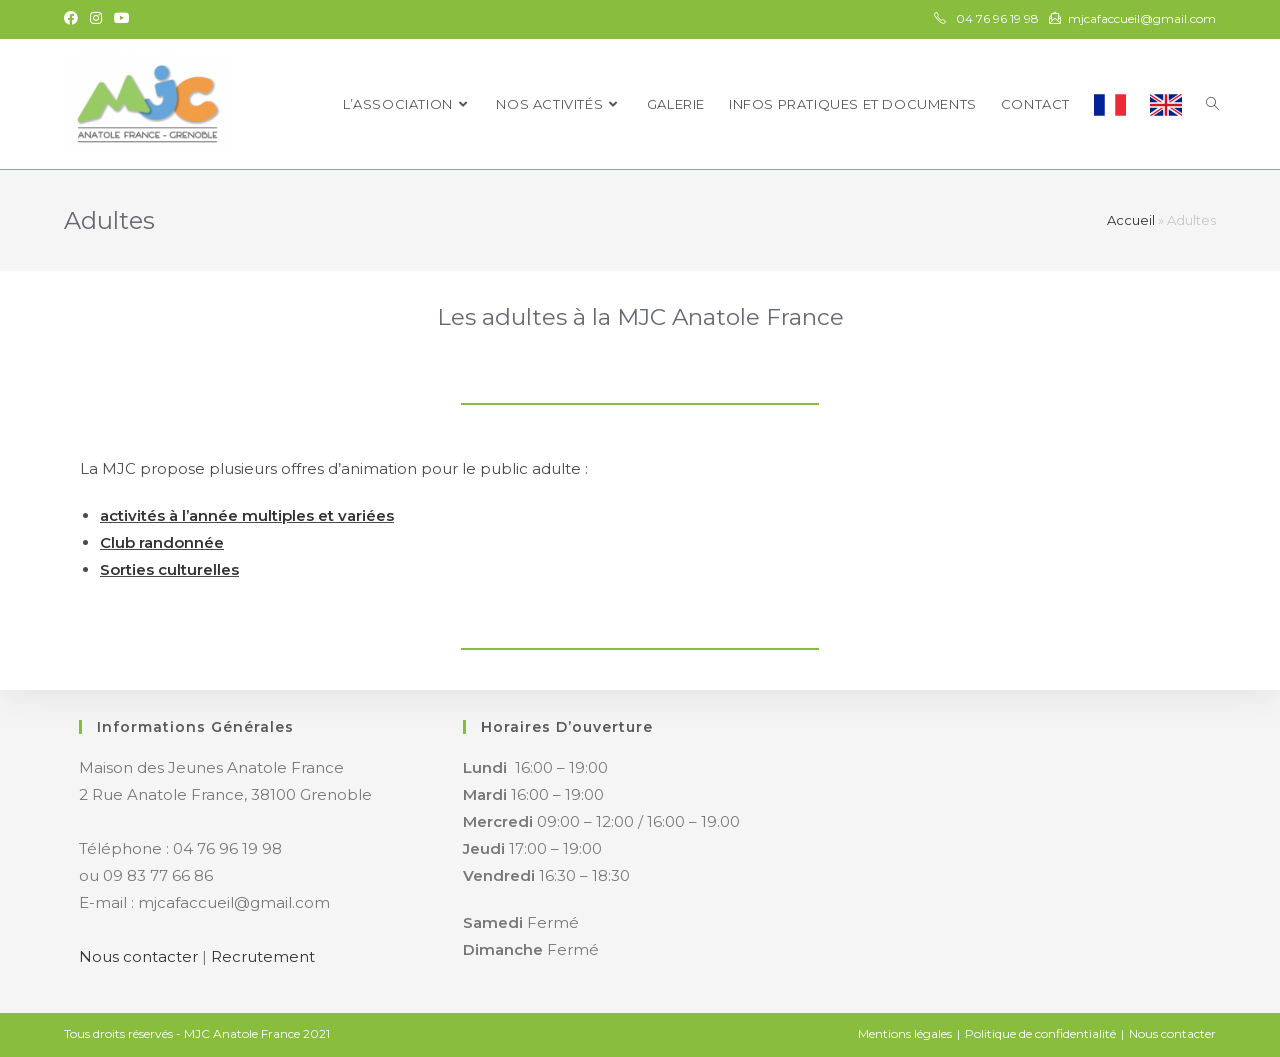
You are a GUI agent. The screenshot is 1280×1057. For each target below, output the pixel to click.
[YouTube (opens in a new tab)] (122, 19)
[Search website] (1212, 104)
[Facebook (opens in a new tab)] (74, 19)
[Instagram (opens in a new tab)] (96, 19)
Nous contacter (138, 956)
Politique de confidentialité (1040, 1033)
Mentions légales (905, 1033)
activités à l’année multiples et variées (247, 515)
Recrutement (263, 956)
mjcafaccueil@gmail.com (1142, 18)
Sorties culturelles (169, 569)
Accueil (1131, 220)
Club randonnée (162, 542)
